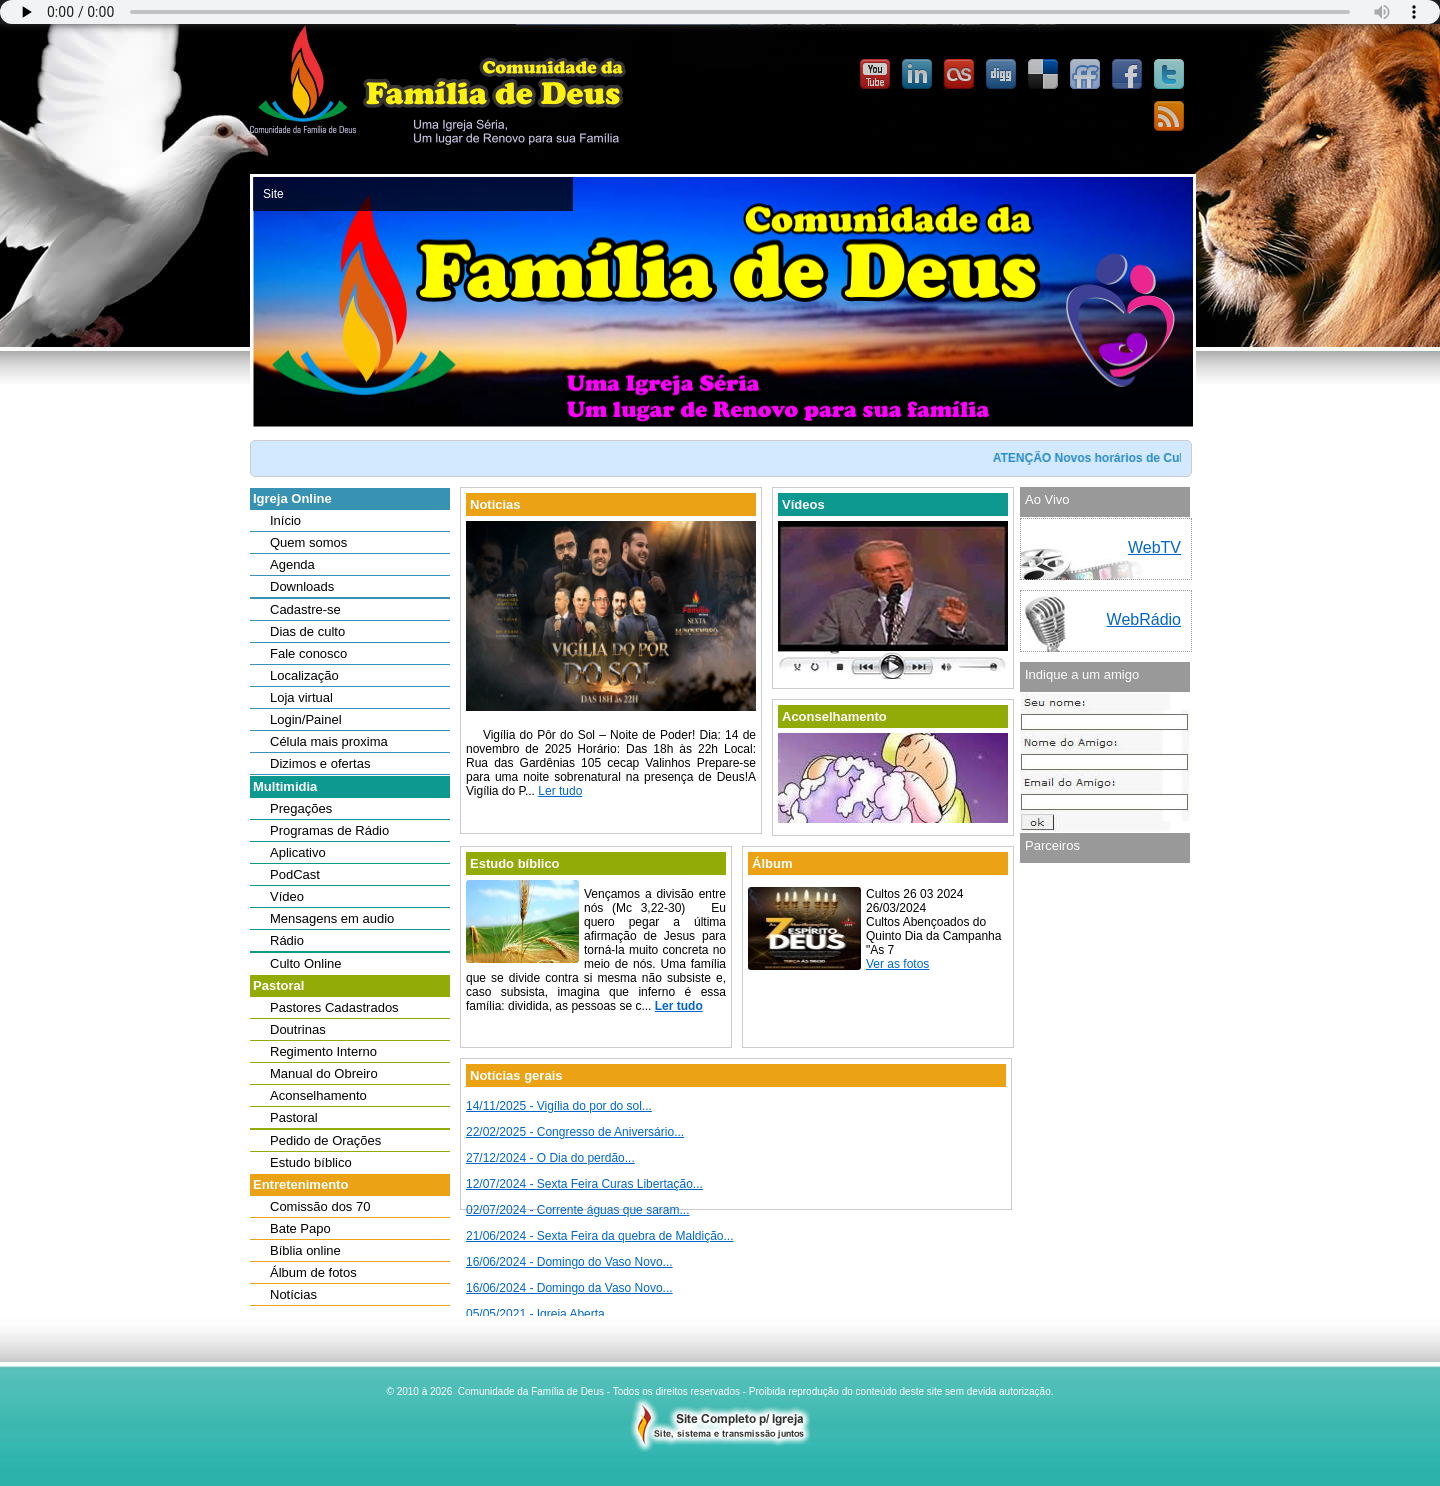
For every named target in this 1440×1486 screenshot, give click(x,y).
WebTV (1154, 547)
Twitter (1169, 75)
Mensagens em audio (332, 918)
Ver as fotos (897, 964)
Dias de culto (307, 631)
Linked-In (917, 75)
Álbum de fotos (313, 1272)
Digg (1001, 75)
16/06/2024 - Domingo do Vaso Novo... (569, 1262)
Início (285, 520)
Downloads (302, 586)
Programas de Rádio (329, 830)
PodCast (295, 874)
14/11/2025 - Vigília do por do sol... (559, 1106)
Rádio (287, 940)
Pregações (301, 808)
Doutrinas (298, 1029)
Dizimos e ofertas (320, 763)
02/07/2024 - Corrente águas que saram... (577, 1210)
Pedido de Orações (325, 1140)
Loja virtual (301, 697)
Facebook (1127, 75)
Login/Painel (306, 719)
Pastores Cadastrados (334, 1007)
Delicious (1043, 75)
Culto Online (306, 963)
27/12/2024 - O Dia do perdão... (550, 1158)
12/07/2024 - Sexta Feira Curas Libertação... (584, 1184)
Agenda (292, 564)
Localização (304, 675)
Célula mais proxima (329, 741)
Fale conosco (308, 653)
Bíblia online (305, 1250)
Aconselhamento (318, 1095)
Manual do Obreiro (324, 1073)
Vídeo (287, 896)
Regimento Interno (323, 1051)
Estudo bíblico (311, 1162)
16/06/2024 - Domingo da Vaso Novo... (569, 1288)
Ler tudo (560, 791)
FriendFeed (1085, 75)
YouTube (875, 75)
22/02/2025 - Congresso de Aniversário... (575, 1132)
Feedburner (1169, 117)
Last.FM (959, 75)
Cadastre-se (305, 609)
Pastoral (294, 1117)
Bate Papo (300, 1228)
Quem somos (308, 542)
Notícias (293, 1294)
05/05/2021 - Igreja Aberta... (540, 1314)
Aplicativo (298, 852)
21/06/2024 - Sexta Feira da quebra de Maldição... (600, 1236)
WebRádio (1144, 619)
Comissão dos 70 (320, 1206)
